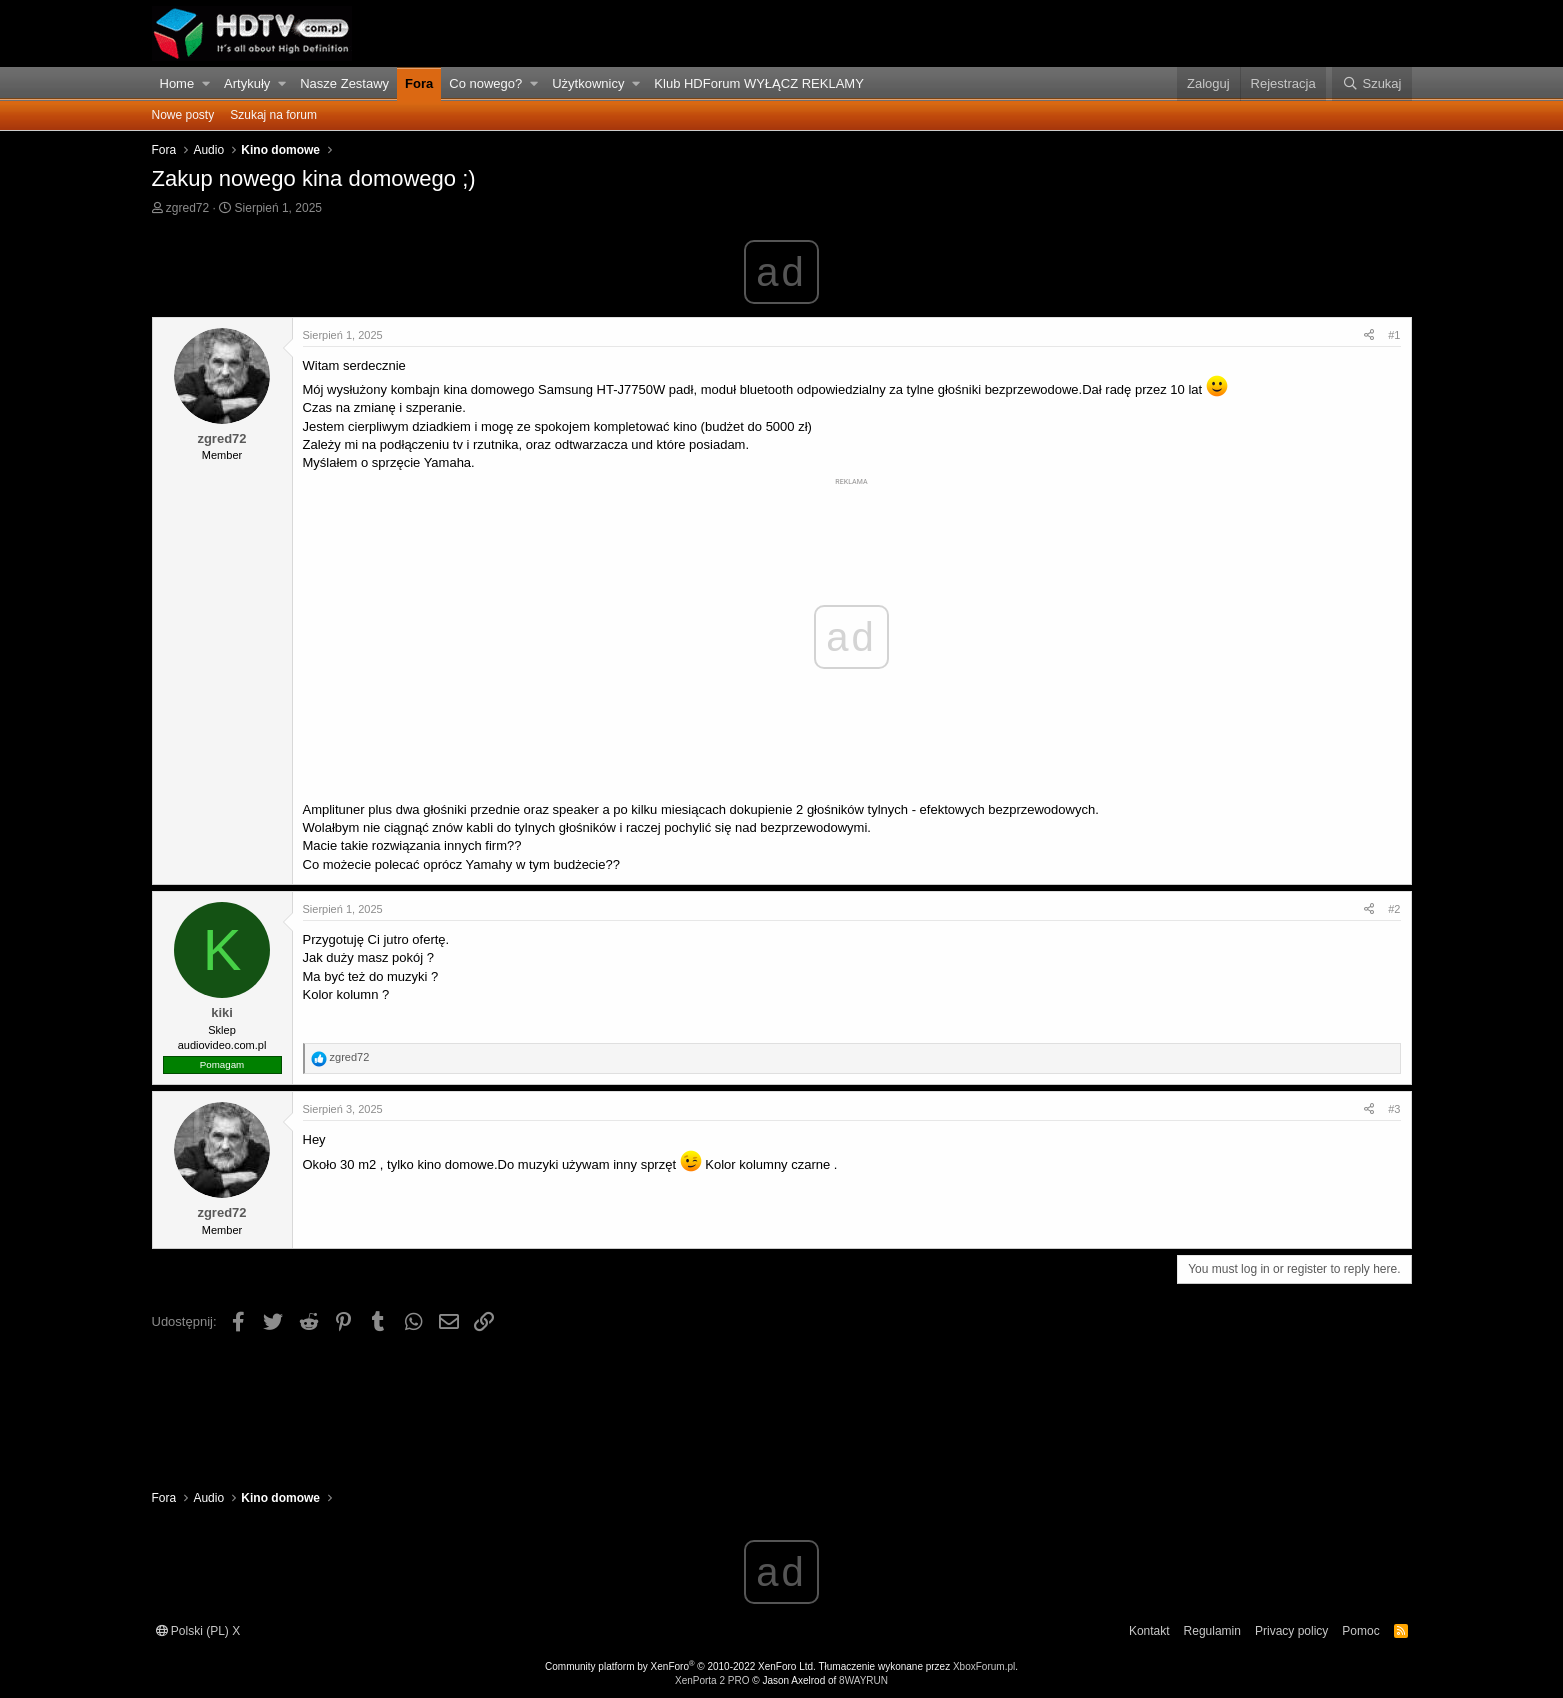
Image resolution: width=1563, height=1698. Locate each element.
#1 (1394, 335)
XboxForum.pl (984, 1666)
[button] (205, 84)
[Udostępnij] (1369, 335)
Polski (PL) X (198, 1631)
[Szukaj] (1371, 84)
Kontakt (1149, 1631)
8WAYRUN (863, 1680)
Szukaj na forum (273, 115)
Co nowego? (485, 83)
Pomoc (1360, 1631)
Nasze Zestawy (344, 83)
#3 (1394, 1109)
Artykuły (247, 83)
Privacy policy (1291, 1631)
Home (177, 83)
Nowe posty (183, 115)
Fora (419, 83)
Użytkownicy (588, 83)
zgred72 (187, 208)
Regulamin (1212, 1631)
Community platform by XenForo (680, 1666)
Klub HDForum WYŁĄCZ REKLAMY (759, 83)
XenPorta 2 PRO (712, 1680)
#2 (1394, 909)
